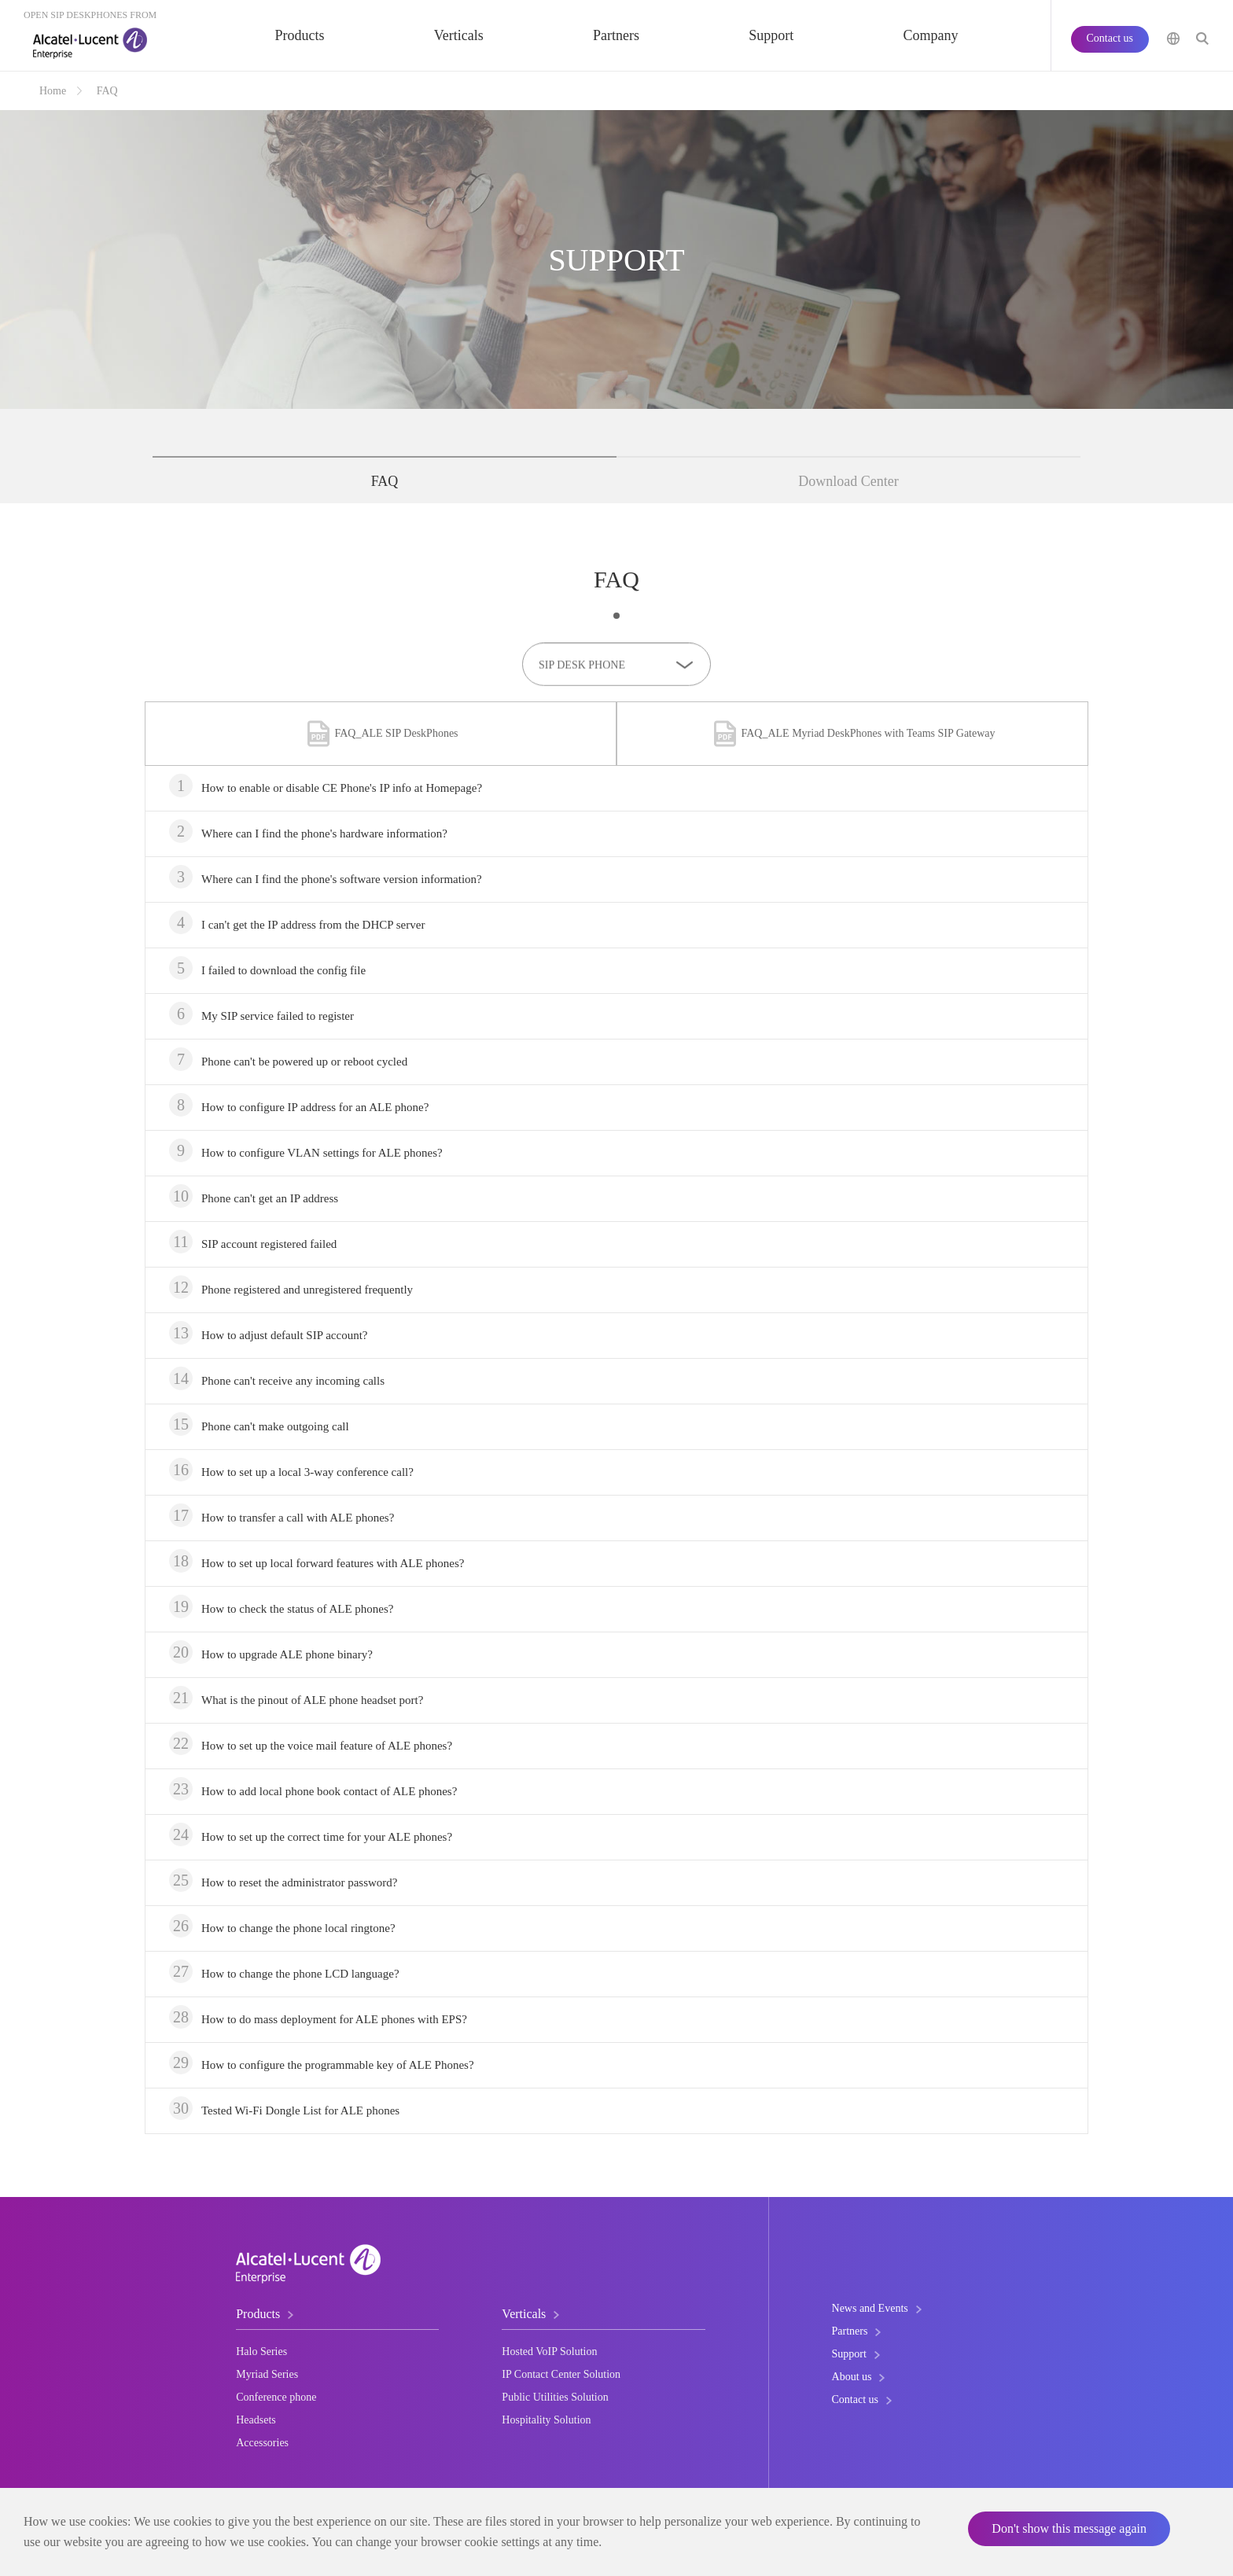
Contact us (1110, 38)
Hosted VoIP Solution (549, 2351)
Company (930, 35)
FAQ (107, 91)
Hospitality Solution (546, 2420)
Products (300, 35)
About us (852, 2377)
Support (771, 35)
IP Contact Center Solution (561, 2374)
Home (52, 91)
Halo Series (261, 2351)
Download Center (848, 481)
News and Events (870, 2308)
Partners (616, 35)
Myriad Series (267, 2374)
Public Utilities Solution (555, 2397)
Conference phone (276, 2397)
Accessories (262, 2443)
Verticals (459, 35)
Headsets (256, 2420)
